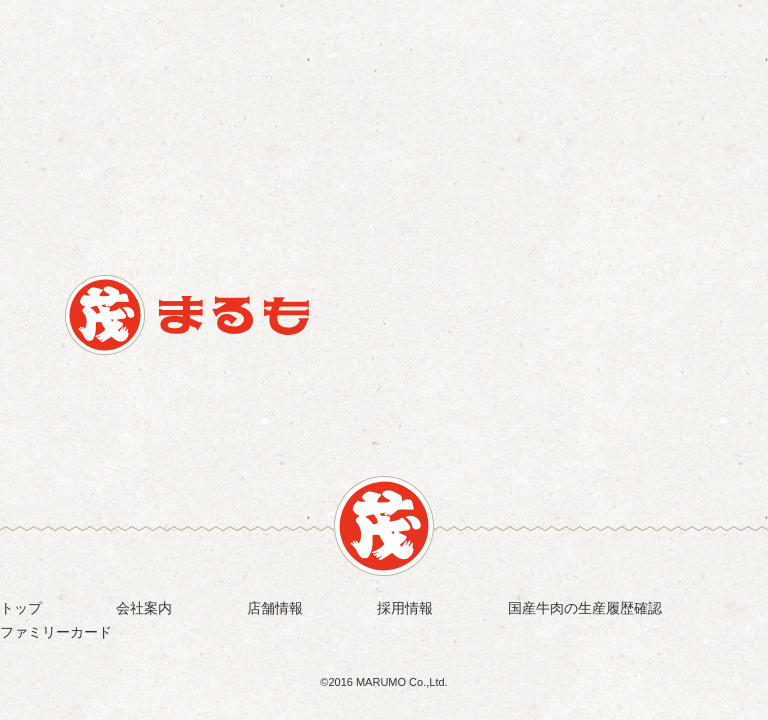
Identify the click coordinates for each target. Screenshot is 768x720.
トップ (21, 608)
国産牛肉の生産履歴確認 (585, 608)
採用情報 (405, 608)
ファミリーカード (56, 632)
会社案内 (144, 608)
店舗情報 (275, 608)
